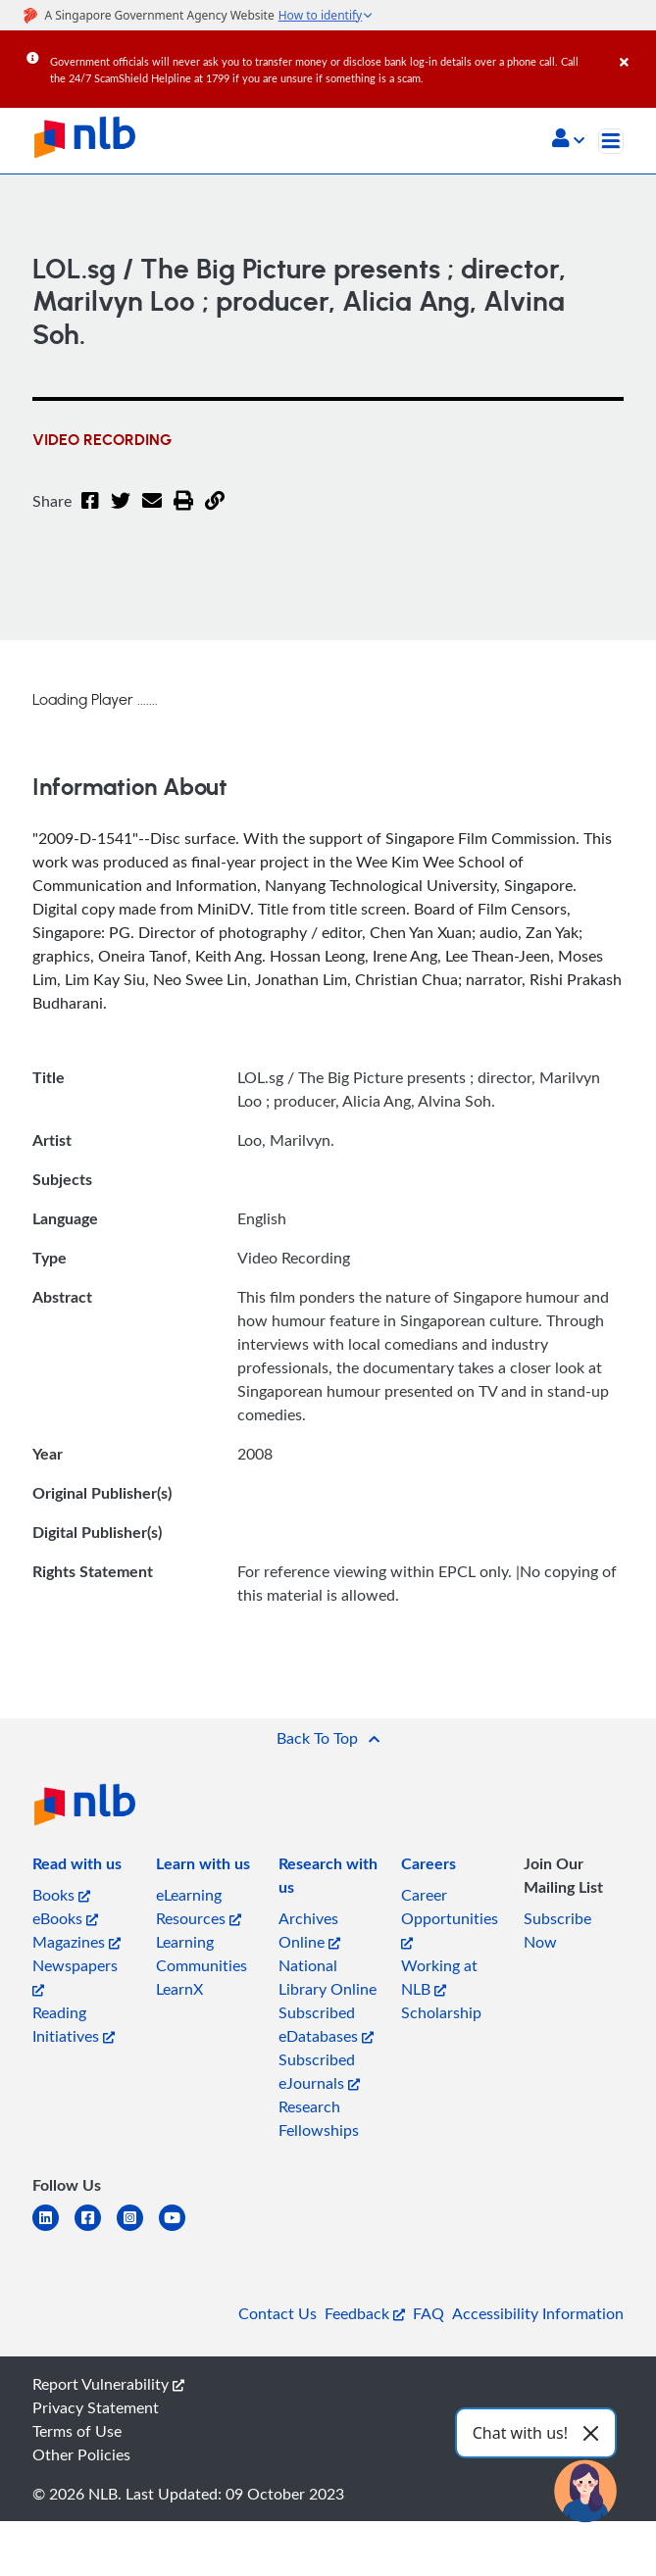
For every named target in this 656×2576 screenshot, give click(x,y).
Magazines (76, 1942)
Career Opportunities (449, 1917)
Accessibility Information (538, 2313)
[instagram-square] (138, 2229)
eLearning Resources (198, 1906)
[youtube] (180, 2229)
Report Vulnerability (108, 2384)
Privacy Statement (95, 2407)
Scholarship (441, 2012)
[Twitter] (120, 512)
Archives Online (309, 1930)
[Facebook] (90, 512)
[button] (568, 140)
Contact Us (277, 2313)
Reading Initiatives (73, 2024)
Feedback (365, 2313)
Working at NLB (439, 1977)
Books (61, 1895)
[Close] (634, 48)
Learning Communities (201, 1953)
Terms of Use (77, 2431)
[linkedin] (53, 2229)
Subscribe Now (557, 1930)
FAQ (428, 2313)
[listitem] (77, 1867)
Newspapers (75, 1976)
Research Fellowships (318, 2118)
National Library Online (327, 1977)
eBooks (65, 1918)
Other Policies (81, 2454)
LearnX (179, 1989)
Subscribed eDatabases (326, 2024)
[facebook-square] (96, 2229)
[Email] (152, 512)
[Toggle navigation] (611, 141)
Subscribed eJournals (319, 2071)
